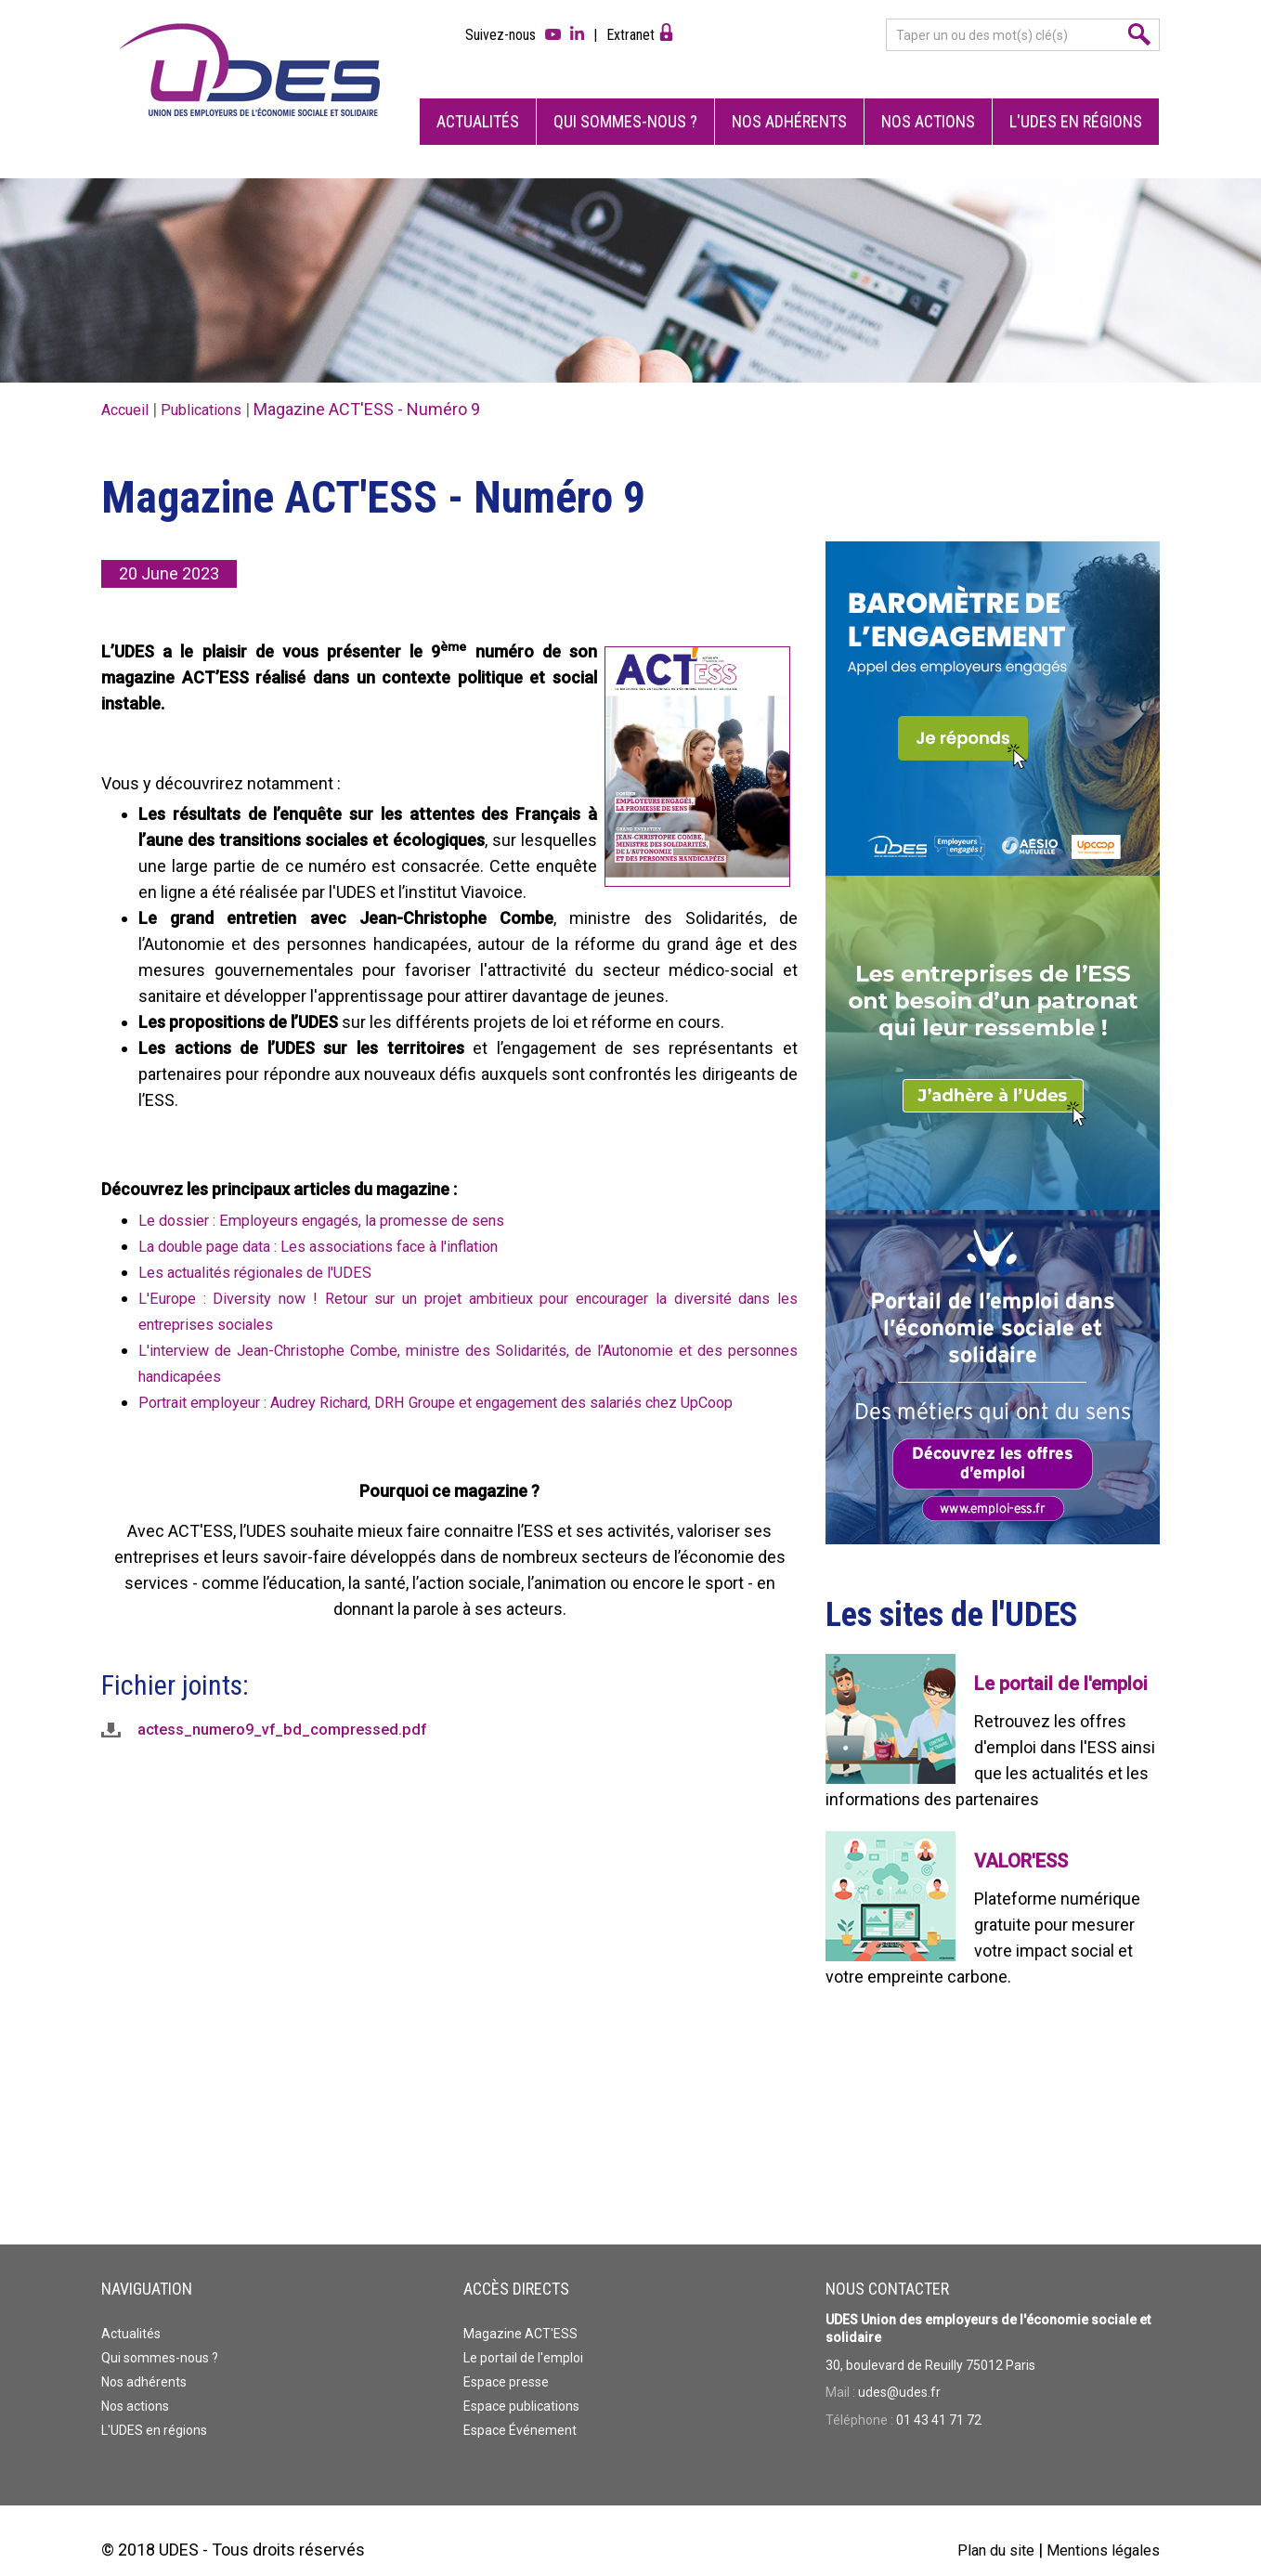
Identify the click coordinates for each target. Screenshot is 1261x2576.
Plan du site (978, 2531)
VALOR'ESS (1021, 1842)
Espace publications (521, 2387)
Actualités (477, 102)
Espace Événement (520, 2411)
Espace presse (506, 2363)
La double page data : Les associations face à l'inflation (339, 1227)
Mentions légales (1097, 2531)
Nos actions (928, 102)
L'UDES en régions (1075, 102)
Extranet (630, 35)
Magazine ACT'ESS (520, 2315)
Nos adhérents (789, 102)
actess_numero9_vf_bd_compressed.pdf (293, 1737)
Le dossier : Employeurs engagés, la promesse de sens (341, 1201)
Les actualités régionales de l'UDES (267, 1253)
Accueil (128, 390)
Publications (213, 390)
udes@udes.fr (899, 2374)
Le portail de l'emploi (1061, 1665)
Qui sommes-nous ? (625, 102)
